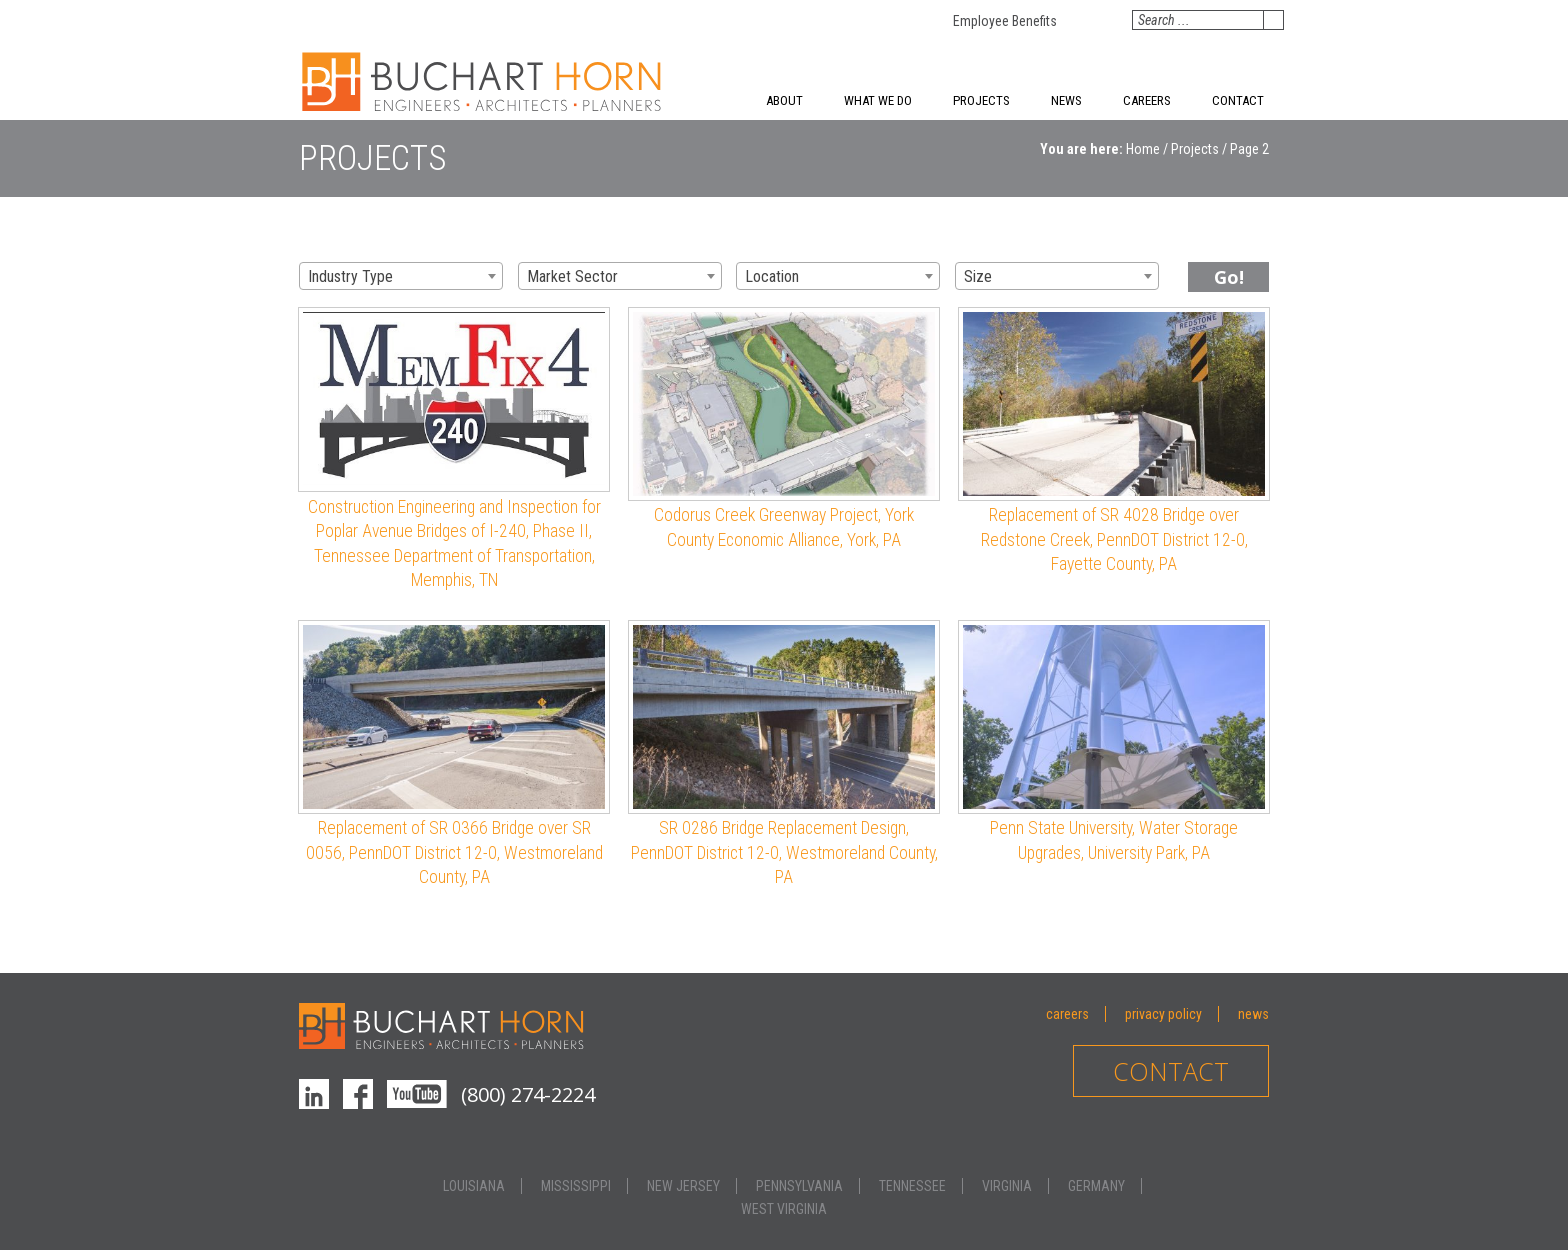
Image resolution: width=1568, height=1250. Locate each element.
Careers (1147, 100)
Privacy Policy (1163, 1014)
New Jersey (683, 1186)
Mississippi (576, 1186)
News (1066, 100)
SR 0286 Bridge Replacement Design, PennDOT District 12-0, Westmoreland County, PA (784, 852)
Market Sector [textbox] (572, 276)
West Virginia (784, 1209)
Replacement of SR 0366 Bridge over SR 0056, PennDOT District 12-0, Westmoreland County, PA (454, 852)
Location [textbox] (772, 276)
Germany (1096, 1186)
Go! (1229, 277)
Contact (1238, 100)
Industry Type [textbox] (350, 276)
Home (1143, 149)
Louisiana (474, 1186)
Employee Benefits (1005, 21)
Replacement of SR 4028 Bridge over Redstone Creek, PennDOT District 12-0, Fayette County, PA (1114, 539)
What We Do (878, 100)
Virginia (1007, 1186)
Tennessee (912, 1186)
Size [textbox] (978, 276)
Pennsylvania (799, 1186)
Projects (981, 100)
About (784, 100)
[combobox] (401, 276)
